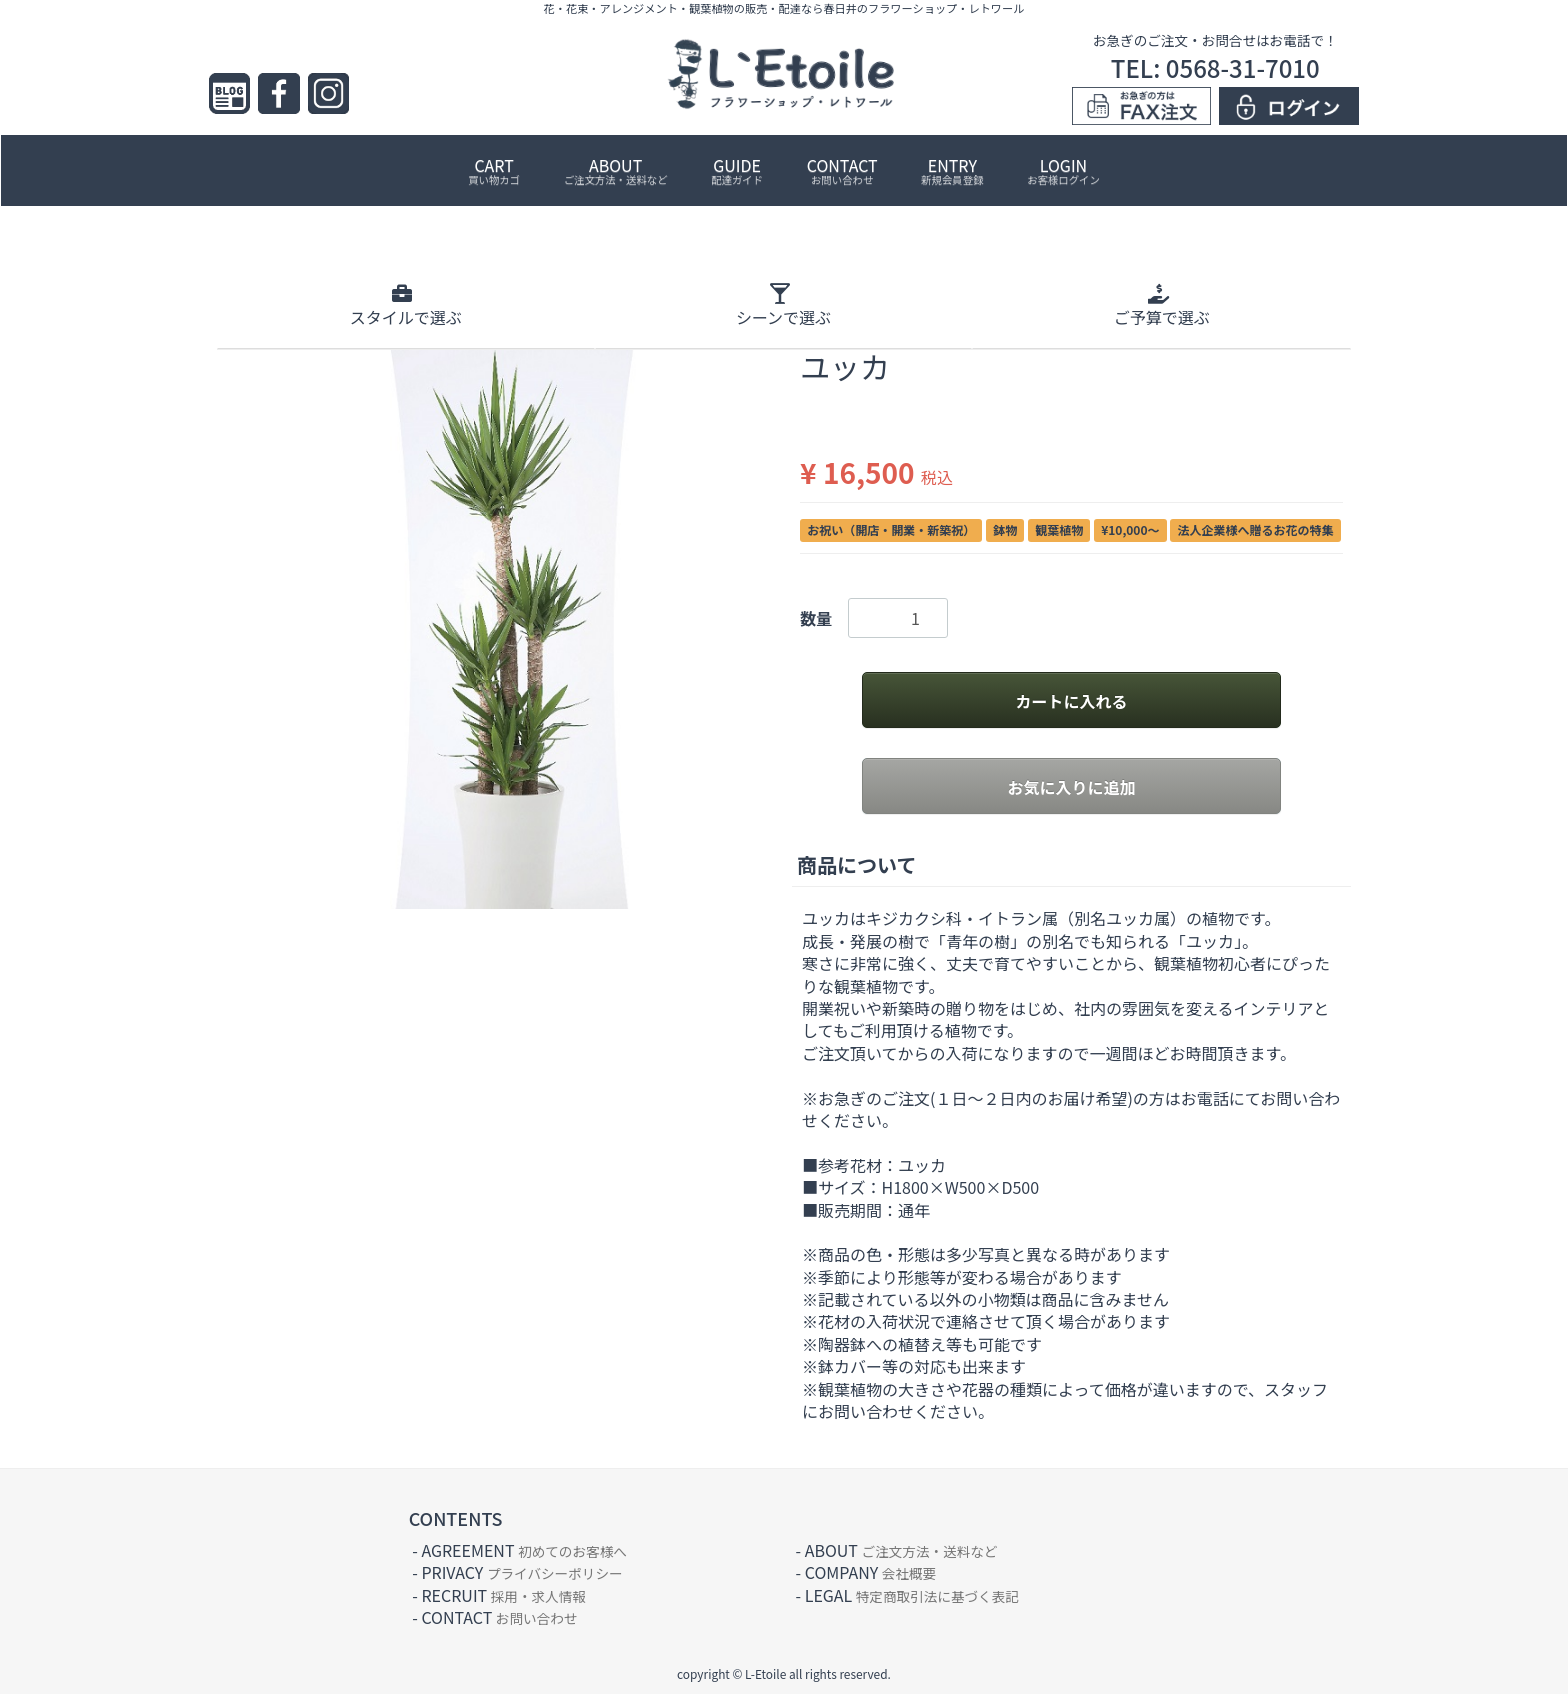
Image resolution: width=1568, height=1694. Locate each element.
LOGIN (1063, 170)
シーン (783, 305)
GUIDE (737, 170)
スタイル (406, 305)
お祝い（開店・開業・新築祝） (891, 529)
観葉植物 (1059, 529)
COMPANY (870, 1572)
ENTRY (952, 170)
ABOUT (616, 170)
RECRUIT (503, 1595)
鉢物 (1005, 529)
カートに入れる (1071, 701)
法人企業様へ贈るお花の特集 (1256, 529)
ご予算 (1162, 305)
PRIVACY (521, 1572)
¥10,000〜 (1130, 529)
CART (494, 170)
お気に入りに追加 (1071, 787)
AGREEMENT (523, 1550)
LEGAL (912, 1595)
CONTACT (842, 170)
